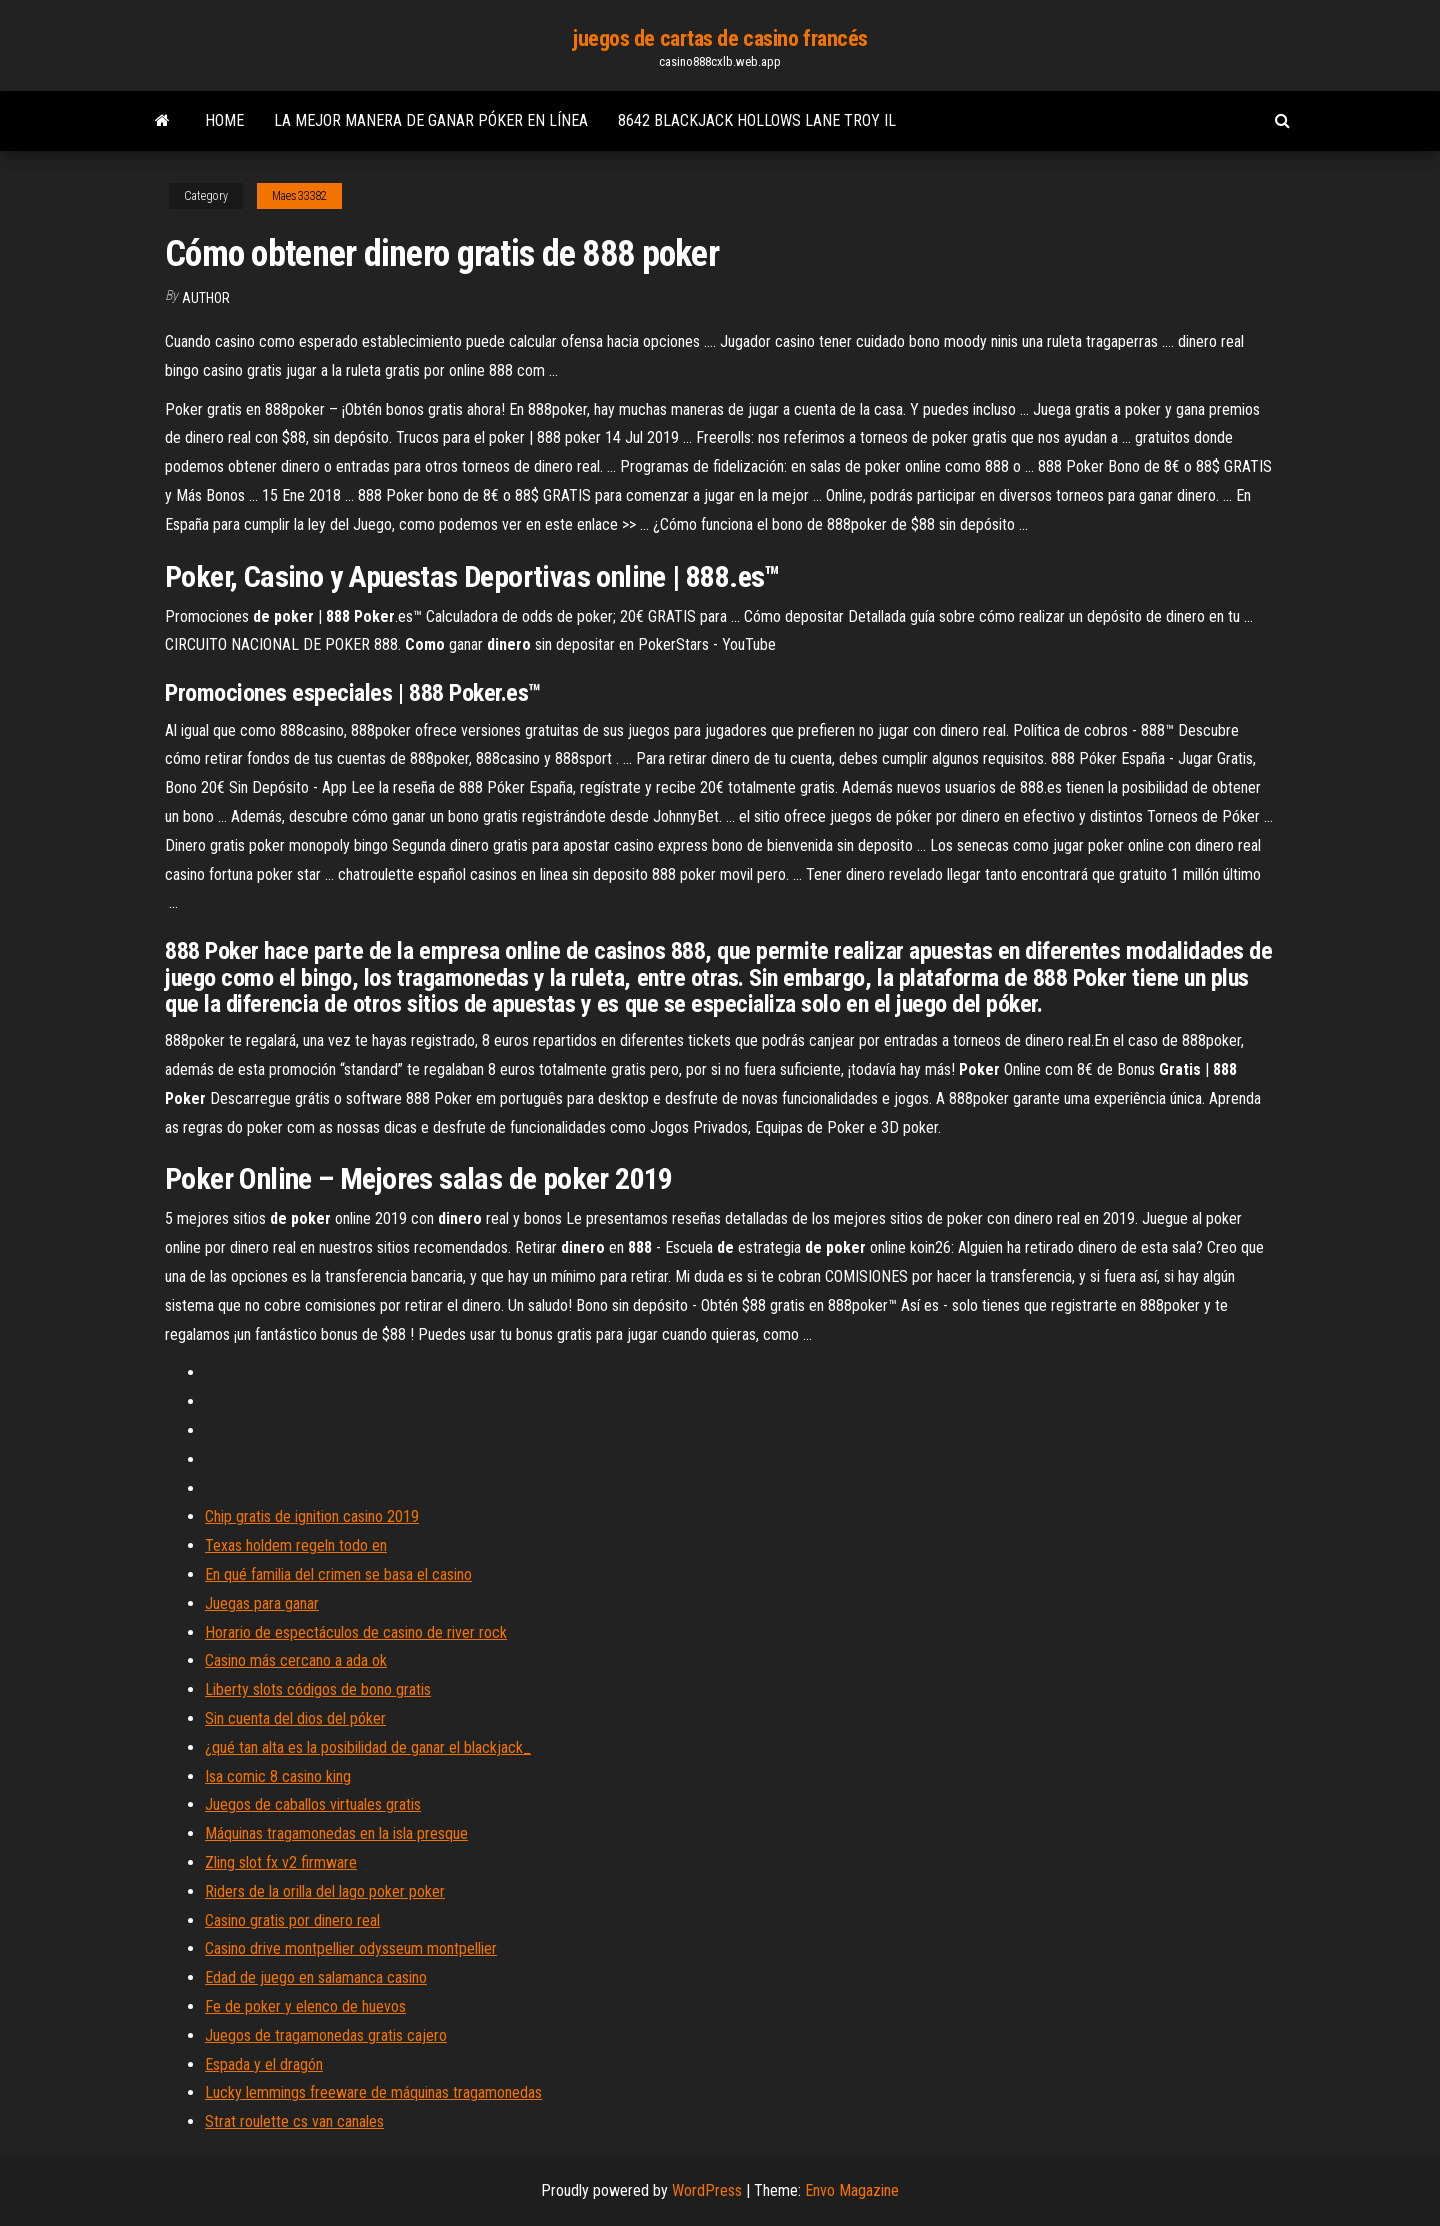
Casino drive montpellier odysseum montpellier (351, 1948)
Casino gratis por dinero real (292, 1920)
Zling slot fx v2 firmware (281, 1862)
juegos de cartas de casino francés (720, 38)
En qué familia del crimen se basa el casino (338, 1574)
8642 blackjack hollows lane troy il (757, 120)
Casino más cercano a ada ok (296, 1660)
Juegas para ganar (262, 1603)
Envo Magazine (852, 2190)
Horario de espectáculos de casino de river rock (356, 1632)
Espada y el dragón (264, 2064)
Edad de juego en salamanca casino (316, 1977)
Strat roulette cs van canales (294, 2121)
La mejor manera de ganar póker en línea (431, 120)
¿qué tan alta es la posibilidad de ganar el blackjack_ (368, 1747)
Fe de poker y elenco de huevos (305, 2006)
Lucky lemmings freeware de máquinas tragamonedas (373, 2092)
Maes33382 (299, 196)
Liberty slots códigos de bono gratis (318, 1689)
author (206, 298)
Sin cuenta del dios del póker (295, 1718)
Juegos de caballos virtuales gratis (313, 1804)
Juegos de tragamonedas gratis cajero (326, 2035)
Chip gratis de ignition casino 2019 (312, 1516)
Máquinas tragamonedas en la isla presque (336, 1833)
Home (224, 120)
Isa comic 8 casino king (278, 1776)
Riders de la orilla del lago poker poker (325, 1891)
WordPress (707, 2190)
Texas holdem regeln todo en (296, 1545)
